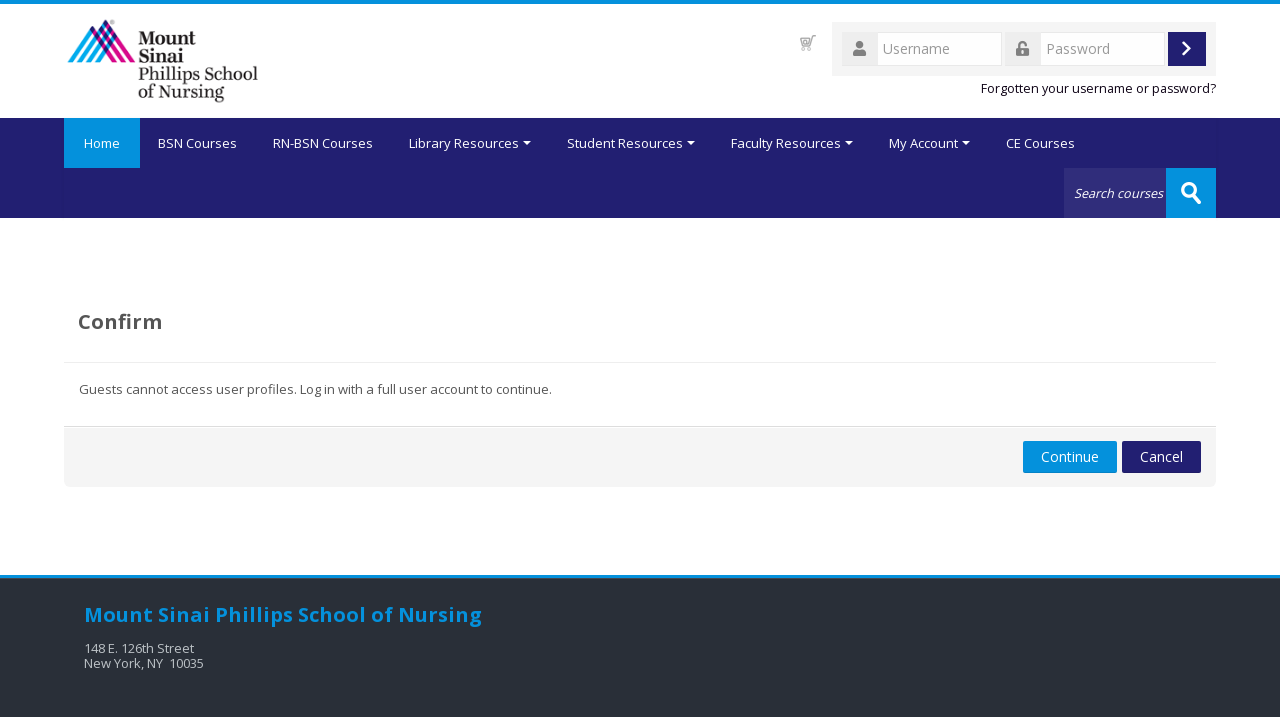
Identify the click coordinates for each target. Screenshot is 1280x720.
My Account (929, 143)
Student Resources (631, 143)
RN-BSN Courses (323, 143)
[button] (808, 42)
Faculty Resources (792, 143)
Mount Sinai (147, 614)
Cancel (1161, 456)
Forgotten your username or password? (1098, 88)
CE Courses (1040, 143)
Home (102, 143)
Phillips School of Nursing (348, 614)
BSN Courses (197, 143)
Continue (1070, 456)
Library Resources (470, 143)
